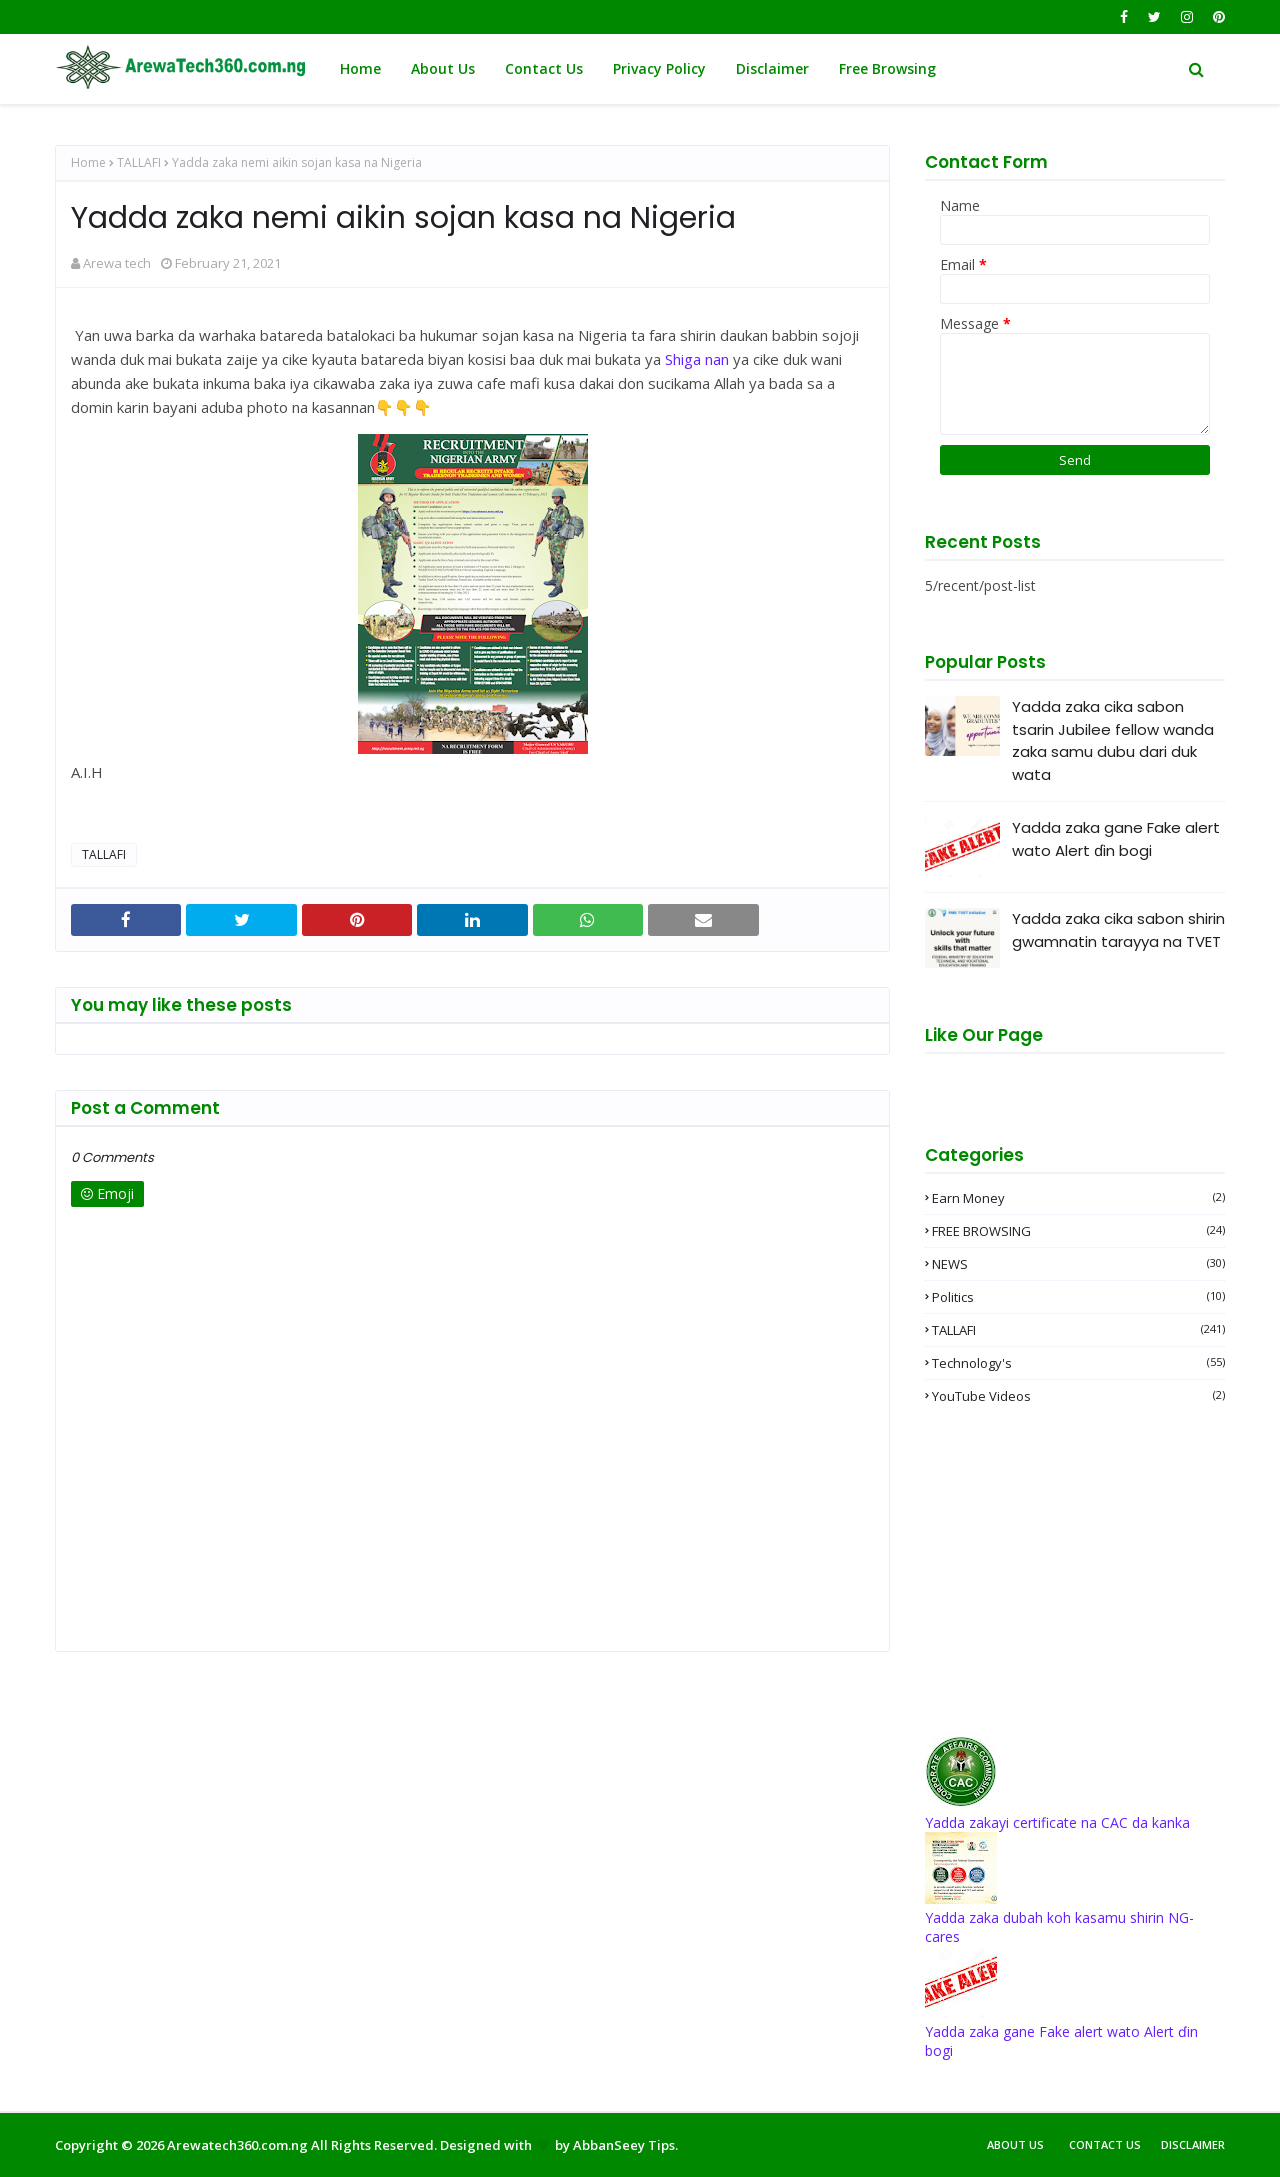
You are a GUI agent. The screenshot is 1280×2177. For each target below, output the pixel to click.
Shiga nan (697, 359)
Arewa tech (117, 263)
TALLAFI (139, 162)
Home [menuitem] (360, 68)
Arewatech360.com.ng (237, 2145)
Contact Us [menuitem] (544, 68)
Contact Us (1105, 2144)
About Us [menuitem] (443, 68)
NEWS (1078, 1264)
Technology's (1078, 1363)
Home (88, 162)
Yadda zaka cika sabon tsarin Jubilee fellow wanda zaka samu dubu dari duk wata (1113, 740)
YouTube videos (1078, 1396)
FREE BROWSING (1078, 1231)
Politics (1078, 1297)
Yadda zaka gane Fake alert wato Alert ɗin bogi (1116, 839)
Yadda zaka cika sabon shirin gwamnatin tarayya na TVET (1118, 930)
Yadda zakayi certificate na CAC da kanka (1057, 1822)
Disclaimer (1193, 2144)
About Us (1015, 2144)
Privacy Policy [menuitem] (659, 68)
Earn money (1078, 1198)
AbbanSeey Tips (624, 2145)
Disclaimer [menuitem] (772, 68)
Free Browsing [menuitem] (887, 68)
